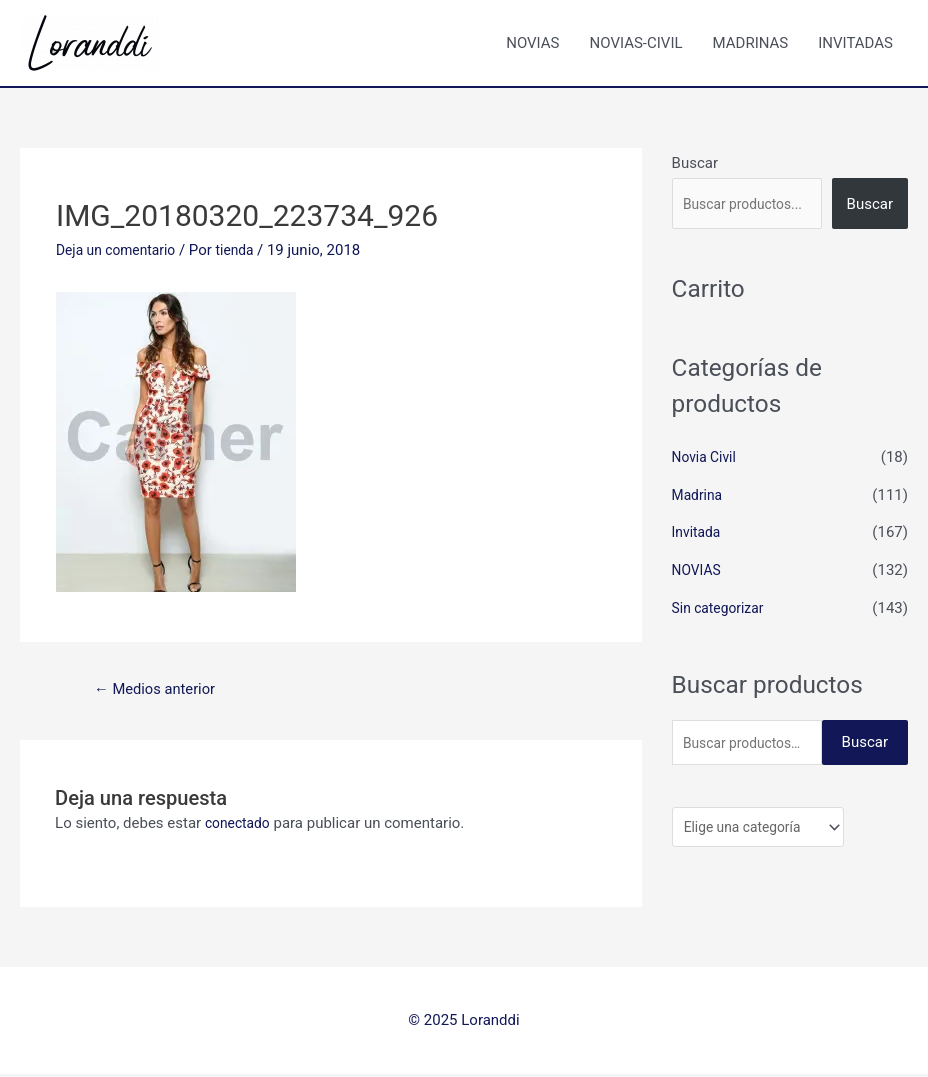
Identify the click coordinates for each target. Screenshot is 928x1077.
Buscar (695, 163)
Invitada (698, 532)
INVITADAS (855, 43)
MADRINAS (751, 43)
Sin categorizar (722, 608)
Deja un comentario (121, 250)
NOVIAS (532, 43)
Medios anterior (162, 690)
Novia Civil (707, 457)
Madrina (699, 495)
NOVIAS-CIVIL (636, 43)
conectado (240, 826)
